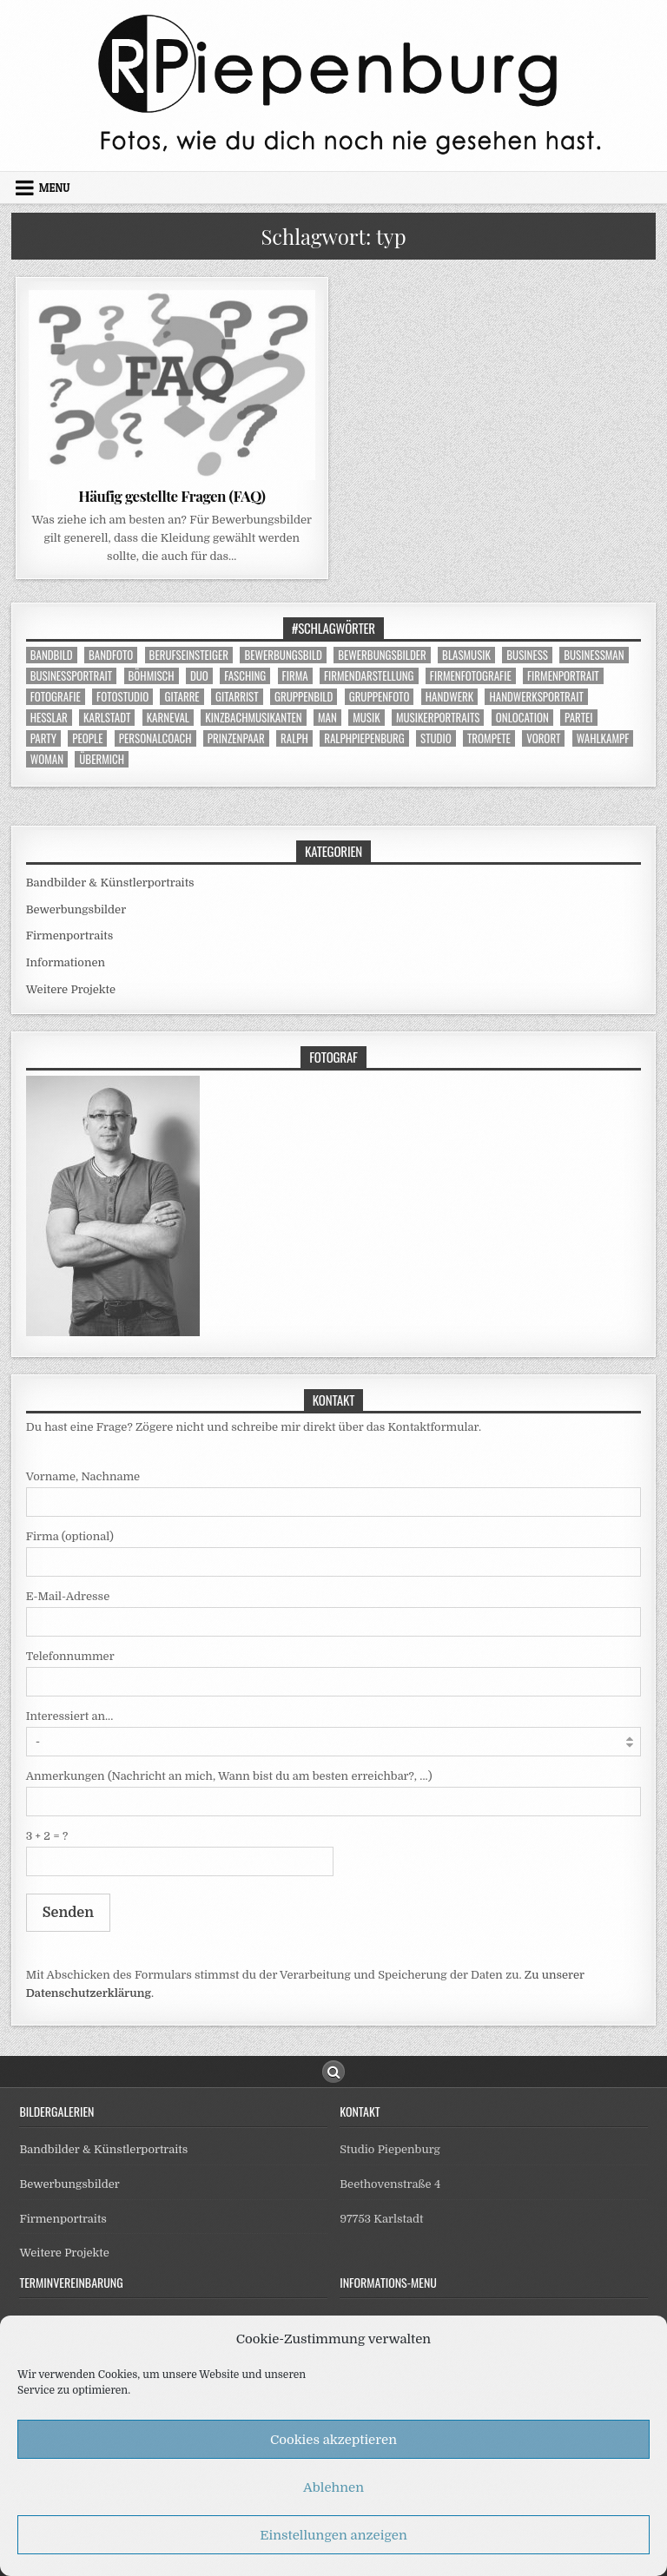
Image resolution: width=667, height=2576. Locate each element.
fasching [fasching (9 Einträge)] (245, 676)
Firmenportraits (70, 935)
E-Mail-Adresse (68, 1596)
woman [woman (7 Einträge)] (46, 759)
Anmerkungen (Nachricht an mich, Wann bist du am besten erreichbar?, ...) (229, 1775)
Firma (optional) (70, 1536)
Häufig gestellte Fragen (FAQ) (171, 495)
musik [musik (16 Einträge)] (366, 717)
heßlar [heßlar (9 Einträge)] (49, 717)
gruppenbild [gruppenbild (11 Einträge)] (303, 696)
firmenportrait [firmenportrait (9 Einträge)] (563, 676)
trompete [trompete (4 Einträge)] (489, 738)
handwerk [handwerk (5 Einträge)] (449, 696)
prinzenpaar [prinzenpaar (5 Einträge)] (236, 738)
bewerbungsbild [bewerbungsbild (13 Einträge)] (283, 655)
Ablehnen (333, 2487)
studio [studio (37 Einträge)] (436, 738)
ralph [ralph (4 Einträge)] (294, 738)
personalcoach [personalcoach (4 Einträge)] (155, 738)
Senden (68, 1912)
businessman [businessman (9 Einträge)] (594, 655)
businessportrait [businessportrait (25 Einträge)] (71, 676)
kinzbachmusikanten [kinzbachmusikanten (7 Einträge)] (253, 717)
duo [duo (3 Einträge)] (199, 676)
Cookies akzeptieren (333, 2440)
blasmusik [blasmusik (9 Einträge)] (466, 655)
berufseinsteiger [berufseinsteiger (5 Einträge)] (189, 655)
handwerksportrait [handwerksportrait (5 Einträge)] (536, 696)
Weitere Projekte (71, 989)
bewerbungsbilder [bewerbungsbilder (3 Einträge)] (382, 655)
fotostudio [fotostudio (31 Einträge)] (122, 696)
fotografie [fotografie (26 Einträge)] (55, 696)
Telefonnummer (70, 1656)
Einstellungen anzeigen (333, 2535)
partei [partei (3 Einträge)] (579, 717)
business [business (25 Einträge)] (527, 655)
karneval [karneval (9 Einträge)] (168, 717)
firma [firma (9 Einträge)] (295, 676)
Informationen (65, 962)
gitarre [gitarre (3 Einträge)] (181, 696)
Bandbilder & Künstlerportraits (110, 882)
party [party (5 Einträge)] (43, 738)
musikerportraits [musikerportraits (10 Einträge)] (438, 717)
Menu (54, 187)
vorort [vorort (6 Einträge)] (543, 738)
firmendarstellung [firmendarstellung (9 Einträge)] (369, 676)
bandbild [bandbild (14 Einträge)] (51, 655)
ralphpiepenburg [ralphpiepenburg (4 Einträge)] (364, 738)
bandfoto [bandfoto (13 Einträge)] (111, 655)
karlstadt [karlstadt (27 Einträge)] (106, 717)
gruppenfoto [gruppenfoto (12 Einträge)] (379, 696)
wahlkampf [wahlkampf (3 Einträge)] (603, 738)
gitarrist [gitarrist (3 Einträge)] (237, 696)
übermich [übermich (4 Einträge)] (101, 759)
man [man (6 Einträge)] (327, 717)
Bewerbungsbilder (76, 909)
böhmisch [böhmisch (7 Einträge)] (152, 676)
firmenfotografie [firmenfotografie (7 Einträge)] (471, 676)
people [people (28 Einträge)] (87, 738)
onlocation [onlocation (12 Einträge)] (522, 717)
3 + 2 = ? (47, 1835)
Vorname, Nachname (83, 1476)
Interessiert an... (70, 1716)
